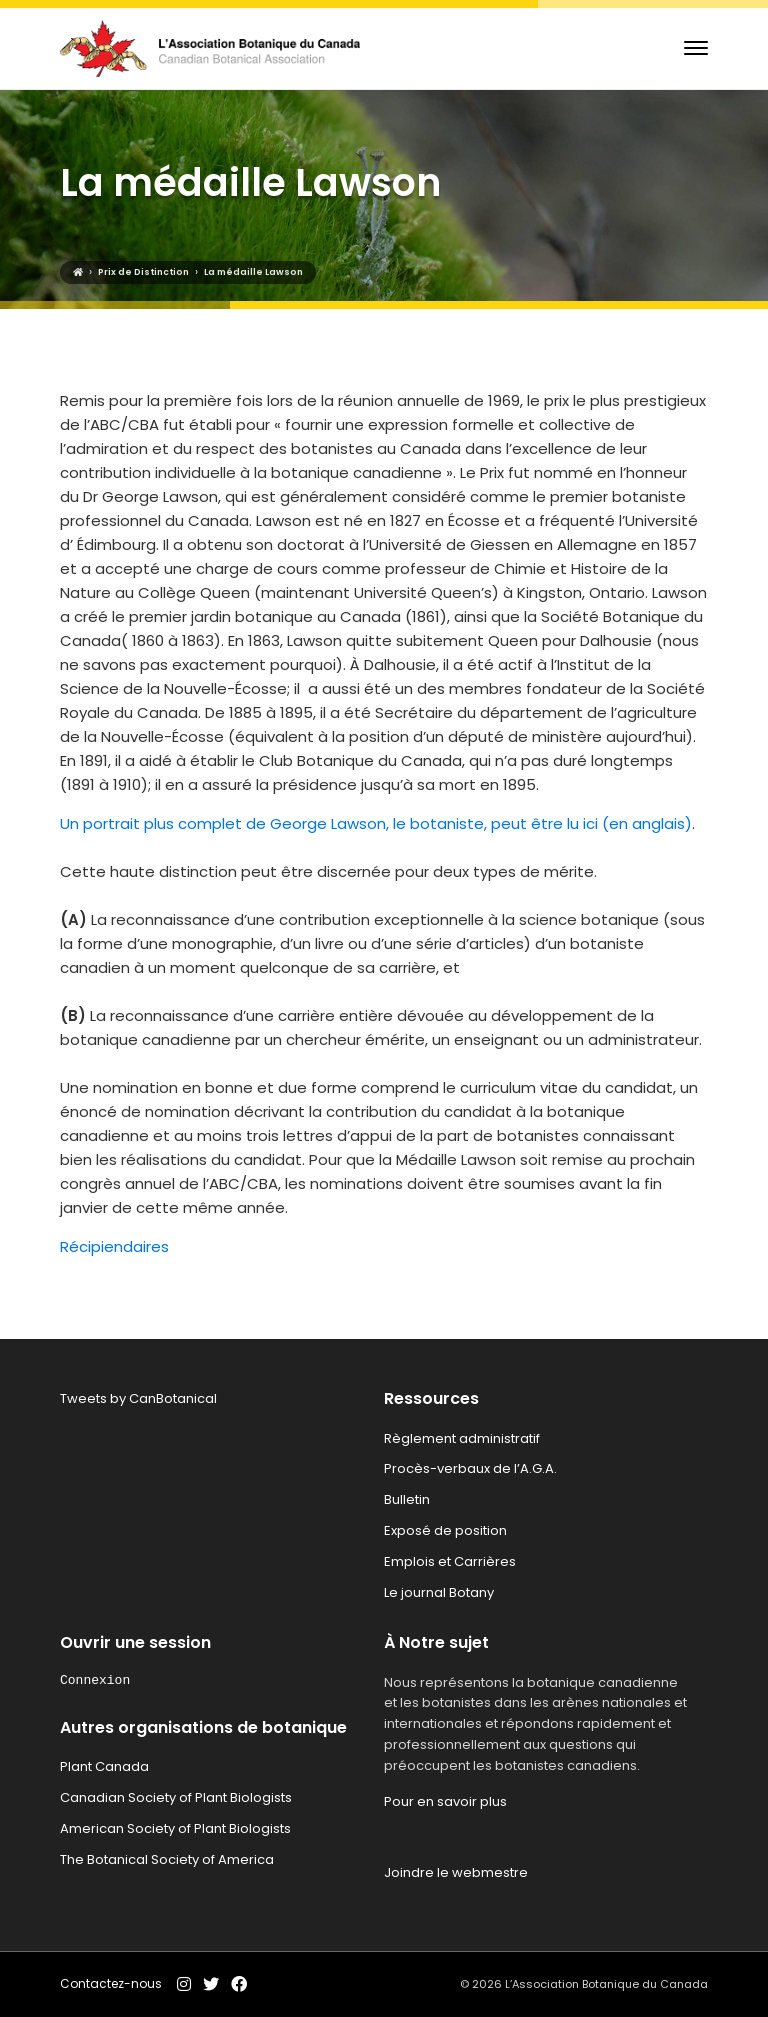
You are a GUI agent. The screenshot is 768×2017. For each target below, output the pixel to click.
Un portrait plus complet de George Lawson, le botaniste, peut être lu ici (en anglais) (376, 823)
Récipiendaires (114, 1246)
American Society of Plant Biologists (175, 1828)
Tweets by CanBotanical (138, 1398)
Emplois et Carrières (450, 1561)
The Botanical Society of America (167, 1859)
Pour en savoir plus (445, 1801)
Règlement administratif (462, 1438)
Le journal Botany (439, 1592)
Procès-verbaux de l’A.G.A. (470, 1468)
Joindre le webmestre (456, 1872)
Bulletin (407, 1499)
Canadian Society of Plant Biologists (176, 1797)
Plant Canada (104, 1766)
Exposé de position (445, 1530)
